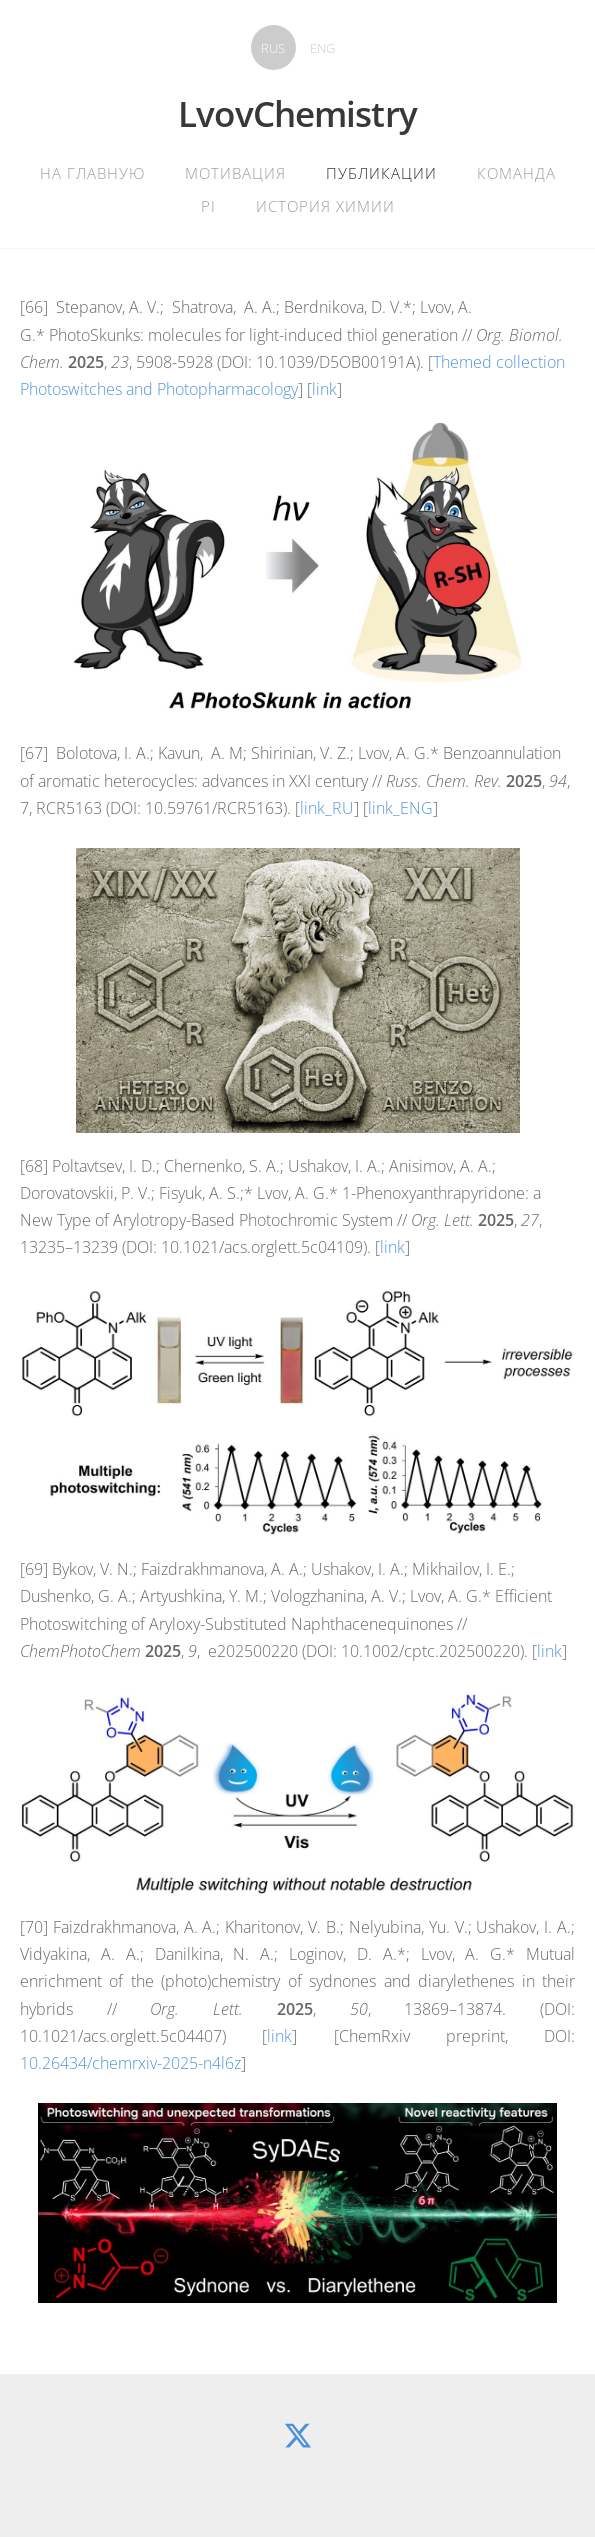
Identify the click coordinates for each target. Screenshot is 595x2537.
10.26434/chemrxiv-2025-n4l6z (130, 2063)
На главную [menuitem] (92, 173)
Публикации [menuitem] (381, 173)
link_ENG (400, 808)
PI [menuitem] (208, 206)
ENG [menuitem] (322, 48)
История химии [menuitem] (325, 206)
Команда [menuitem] (516, 173)
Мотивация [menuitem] (235, 173)
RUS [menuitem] (273, 48)
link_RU (327, 808)
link (324, 389)
